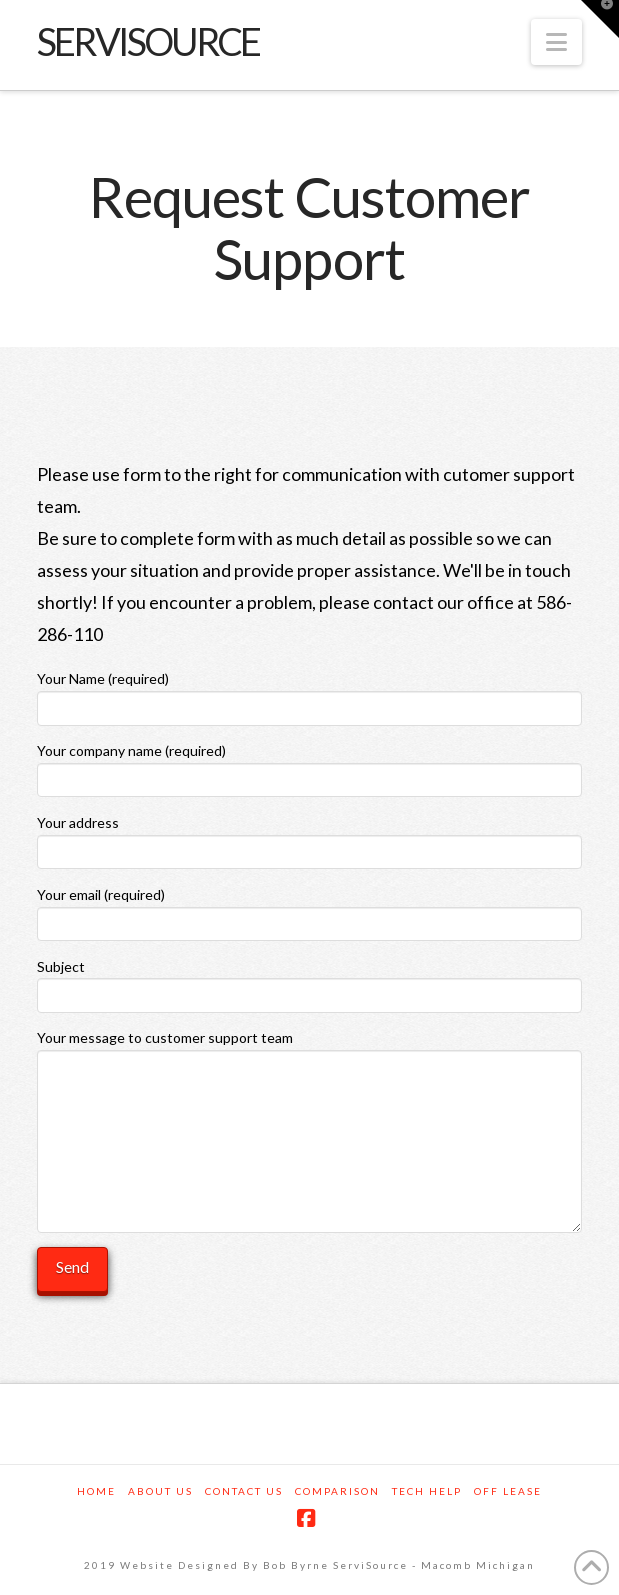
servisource (148, 41)
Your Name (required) (309, 694)
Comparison (337, 1491)
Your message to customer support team (309, 1049)
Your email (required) (309, 910)
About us (160, 1491)
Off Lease (508, 1491)
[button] (556, 42)
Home (96, 1491)
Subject (309, 982)
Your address (309, 838)
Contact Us (244, 1491)
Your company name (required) (309, 766)
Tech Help (427, 1491)
